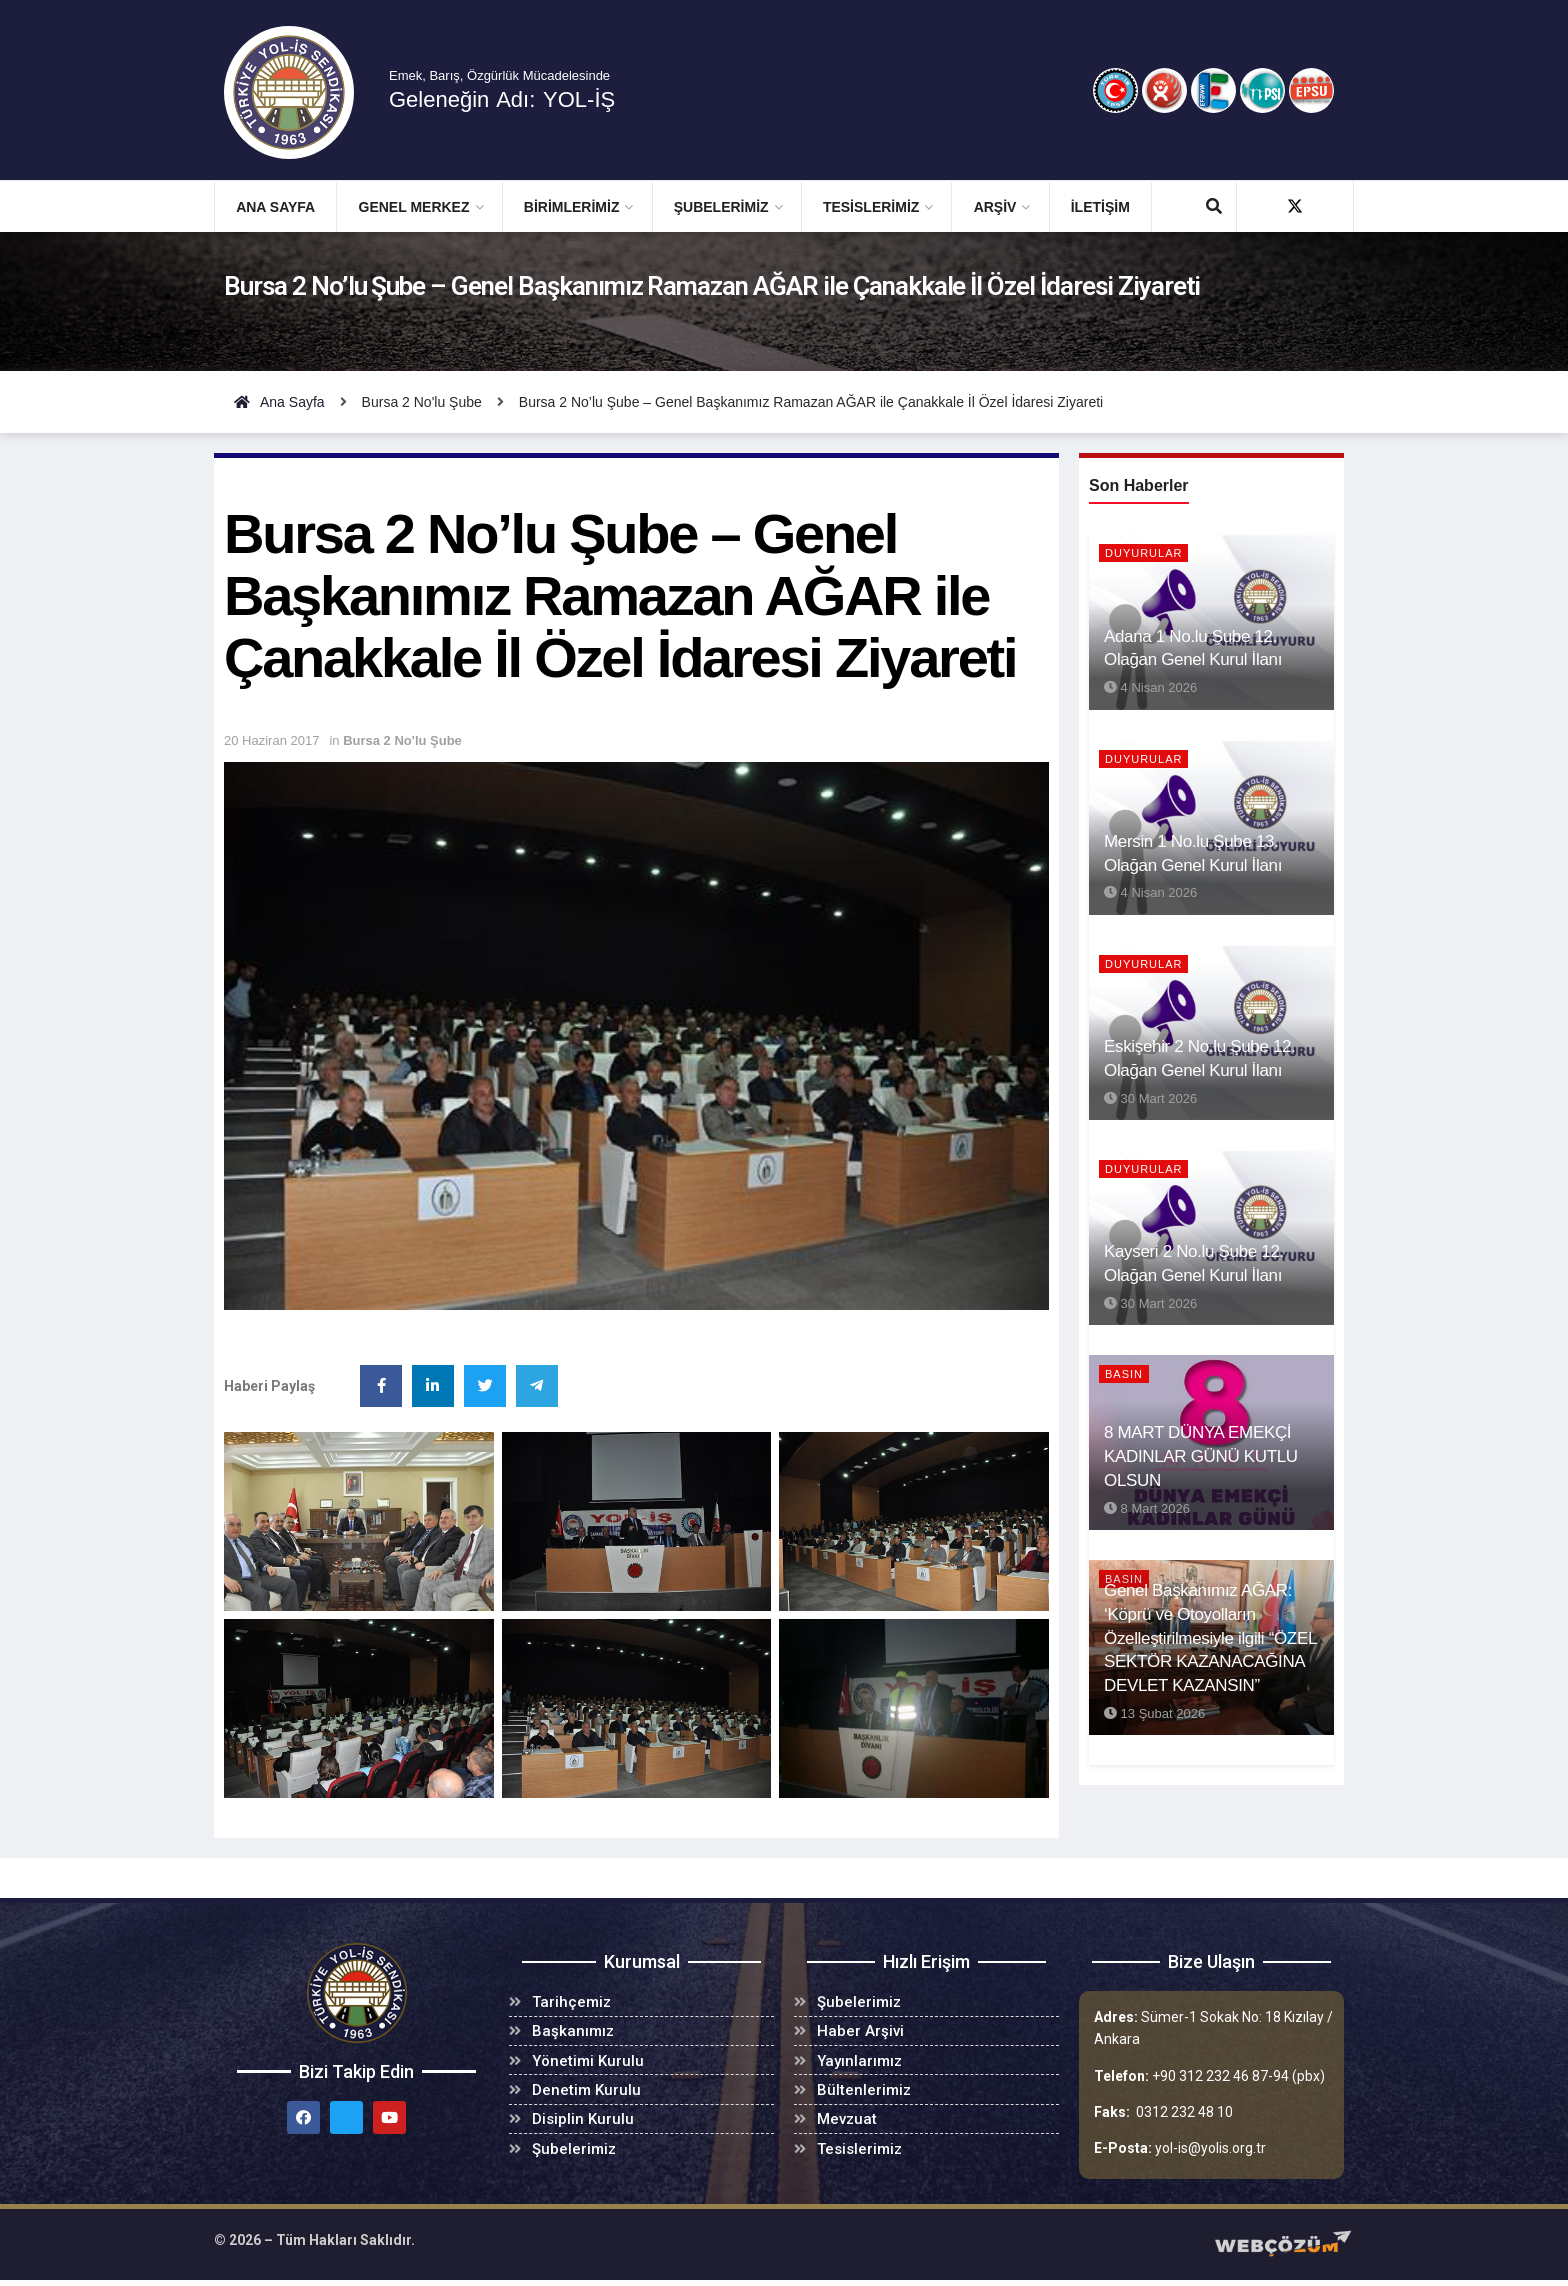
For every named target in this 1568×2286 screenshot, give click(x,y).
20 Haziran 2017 (271, 740)
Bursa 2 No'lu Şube (402, 740)
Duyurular (1143, 553)
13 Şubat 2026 (1154, 1713)
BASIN (1124, 1374)
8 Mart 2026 (1147, 1508)
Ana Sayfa (275, 207)
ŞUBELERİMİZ (721, 207)
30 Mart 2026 (1150, 1098)
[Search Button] (1214, 207)
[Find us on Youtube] (1331, 206)
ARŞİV (995, 207)
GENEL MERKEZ (414, 207)
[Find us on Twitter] (1295, 206)
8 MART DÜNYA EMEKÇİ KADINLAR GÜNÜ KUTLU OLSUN (1201, 1456)
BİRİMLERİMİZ (572, 207)
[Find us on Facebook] (1259, 206)
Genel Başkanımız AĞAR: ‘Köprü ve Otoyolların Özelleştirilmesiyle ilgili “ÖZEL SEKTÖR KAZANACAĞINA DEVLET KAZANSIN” (1210, 1638)
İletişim (1100, 207)
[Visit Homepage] (303, 92)
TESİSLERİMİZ (871, 207)
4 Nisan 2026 (1150, 687)
